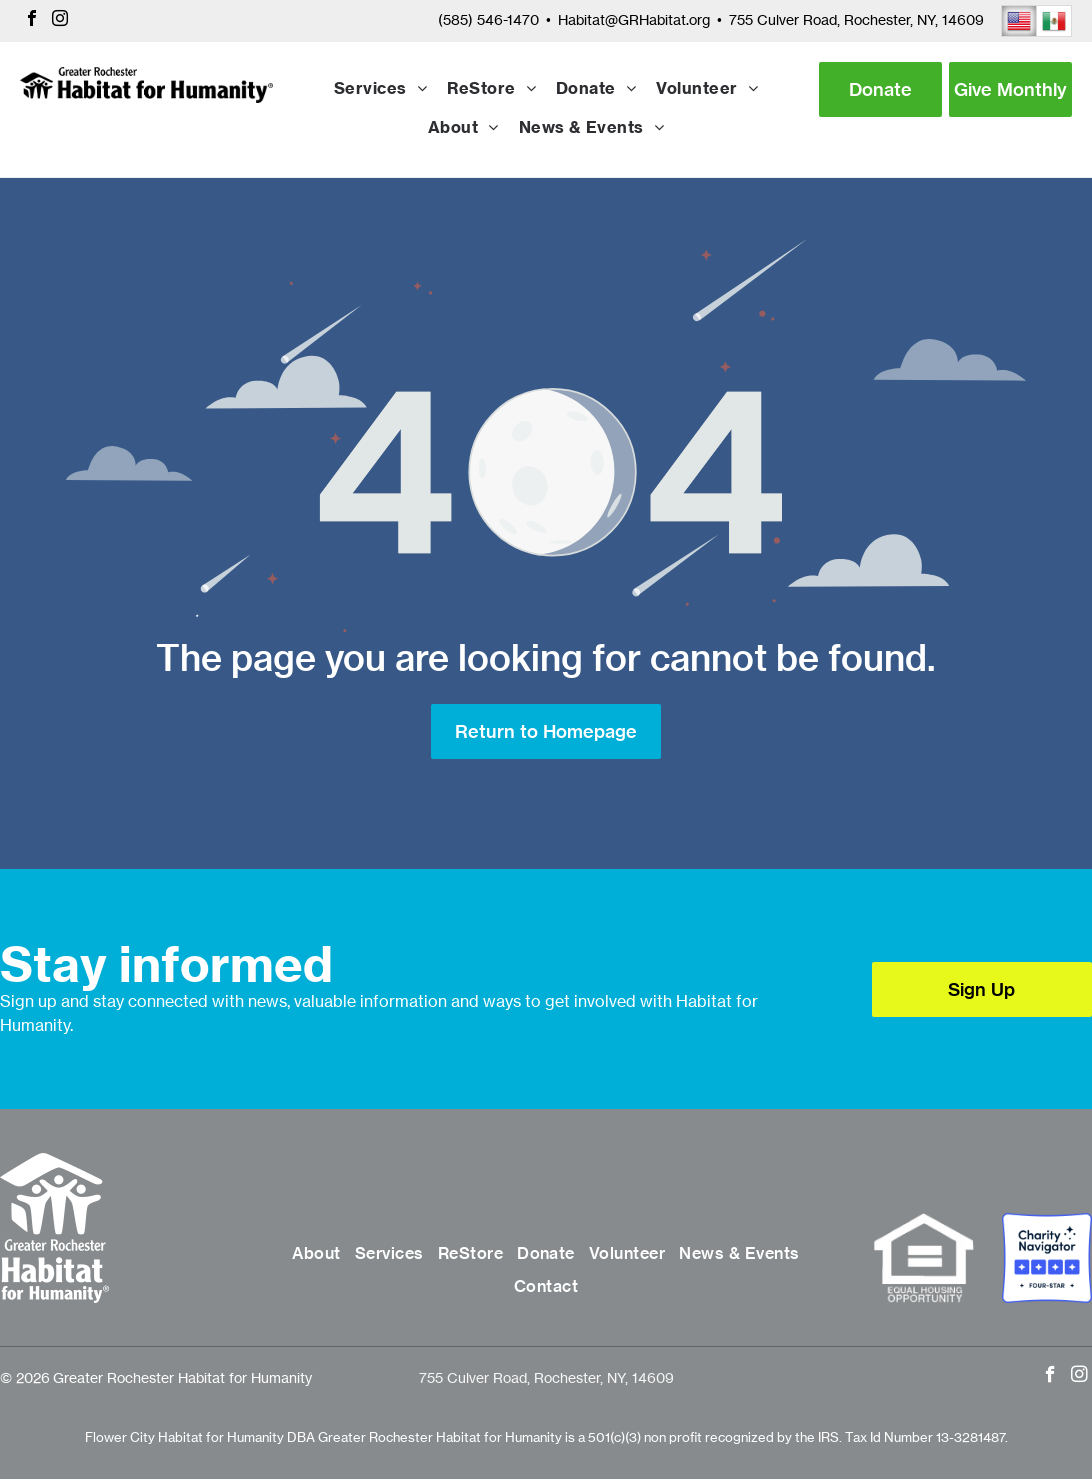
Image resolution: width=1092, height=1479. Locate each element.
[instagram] (60, 20)
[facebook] (32, 20)
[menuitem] (380, 90)
